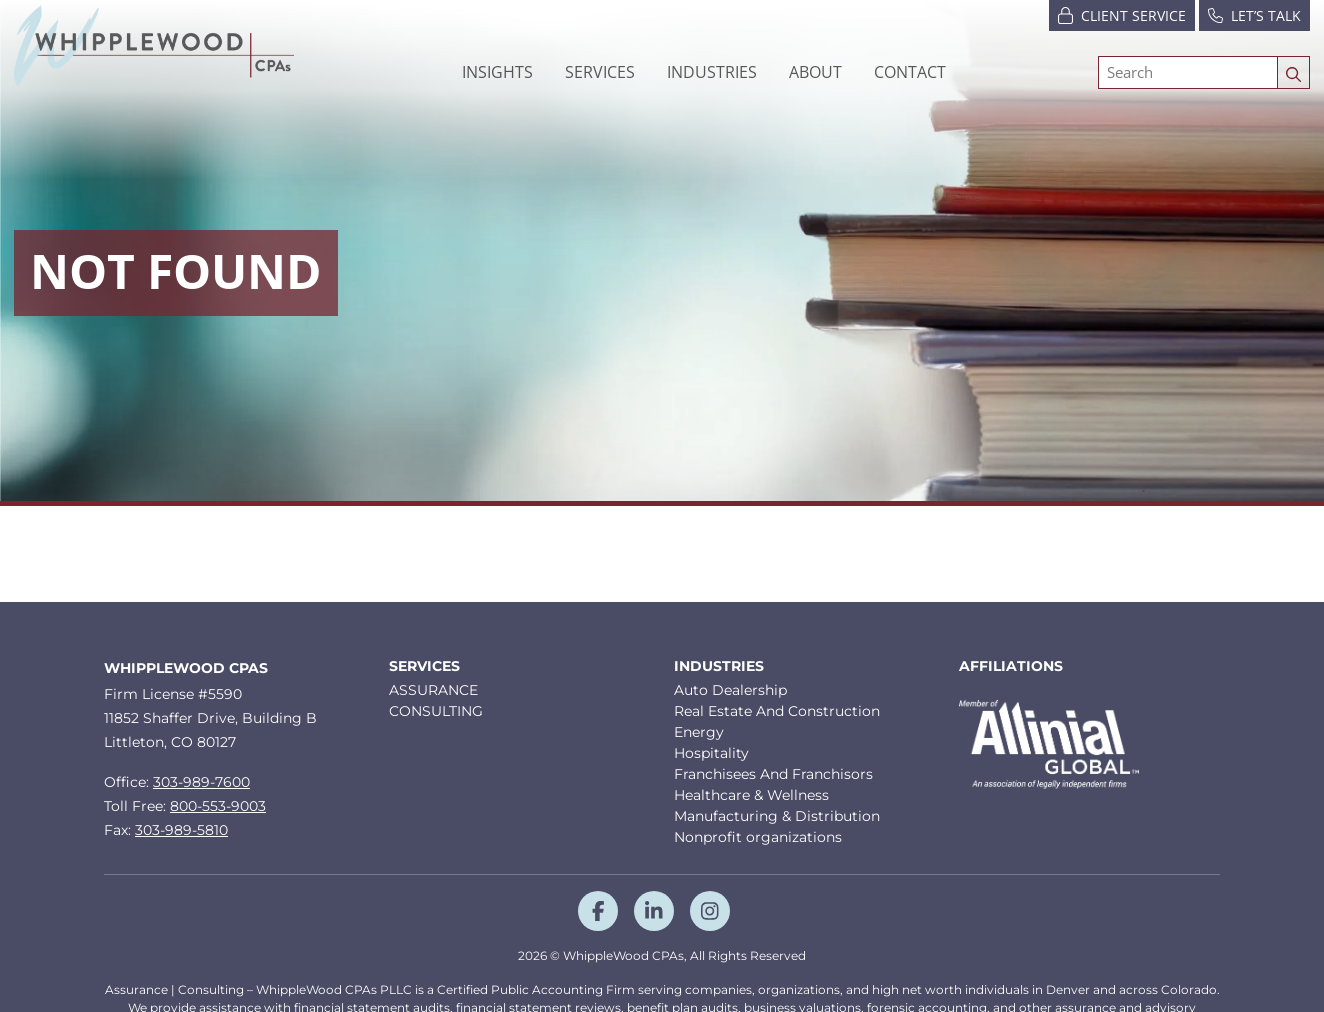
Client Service (1122, 14)
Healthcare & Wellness (751, 795)
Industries (719, 666)
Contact (910, 72)
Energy (699, 732)
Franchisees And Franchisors (773, 774)
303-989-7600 (201, 782)
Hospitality (711, 753)
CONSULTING (436, 711)
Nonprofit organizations (758, 837)
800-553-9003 (218, 806)
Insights (497, 72)
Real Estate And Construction (777, 711)
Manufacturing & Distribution (777, 816)
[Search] (1188, 72)
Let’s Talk (1254, 14)
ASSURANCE (433, 690)
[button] (712, 72)
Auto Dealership (730, 690)
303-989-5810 (181, 830)
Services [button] (600, 72)
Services (424, 666)
